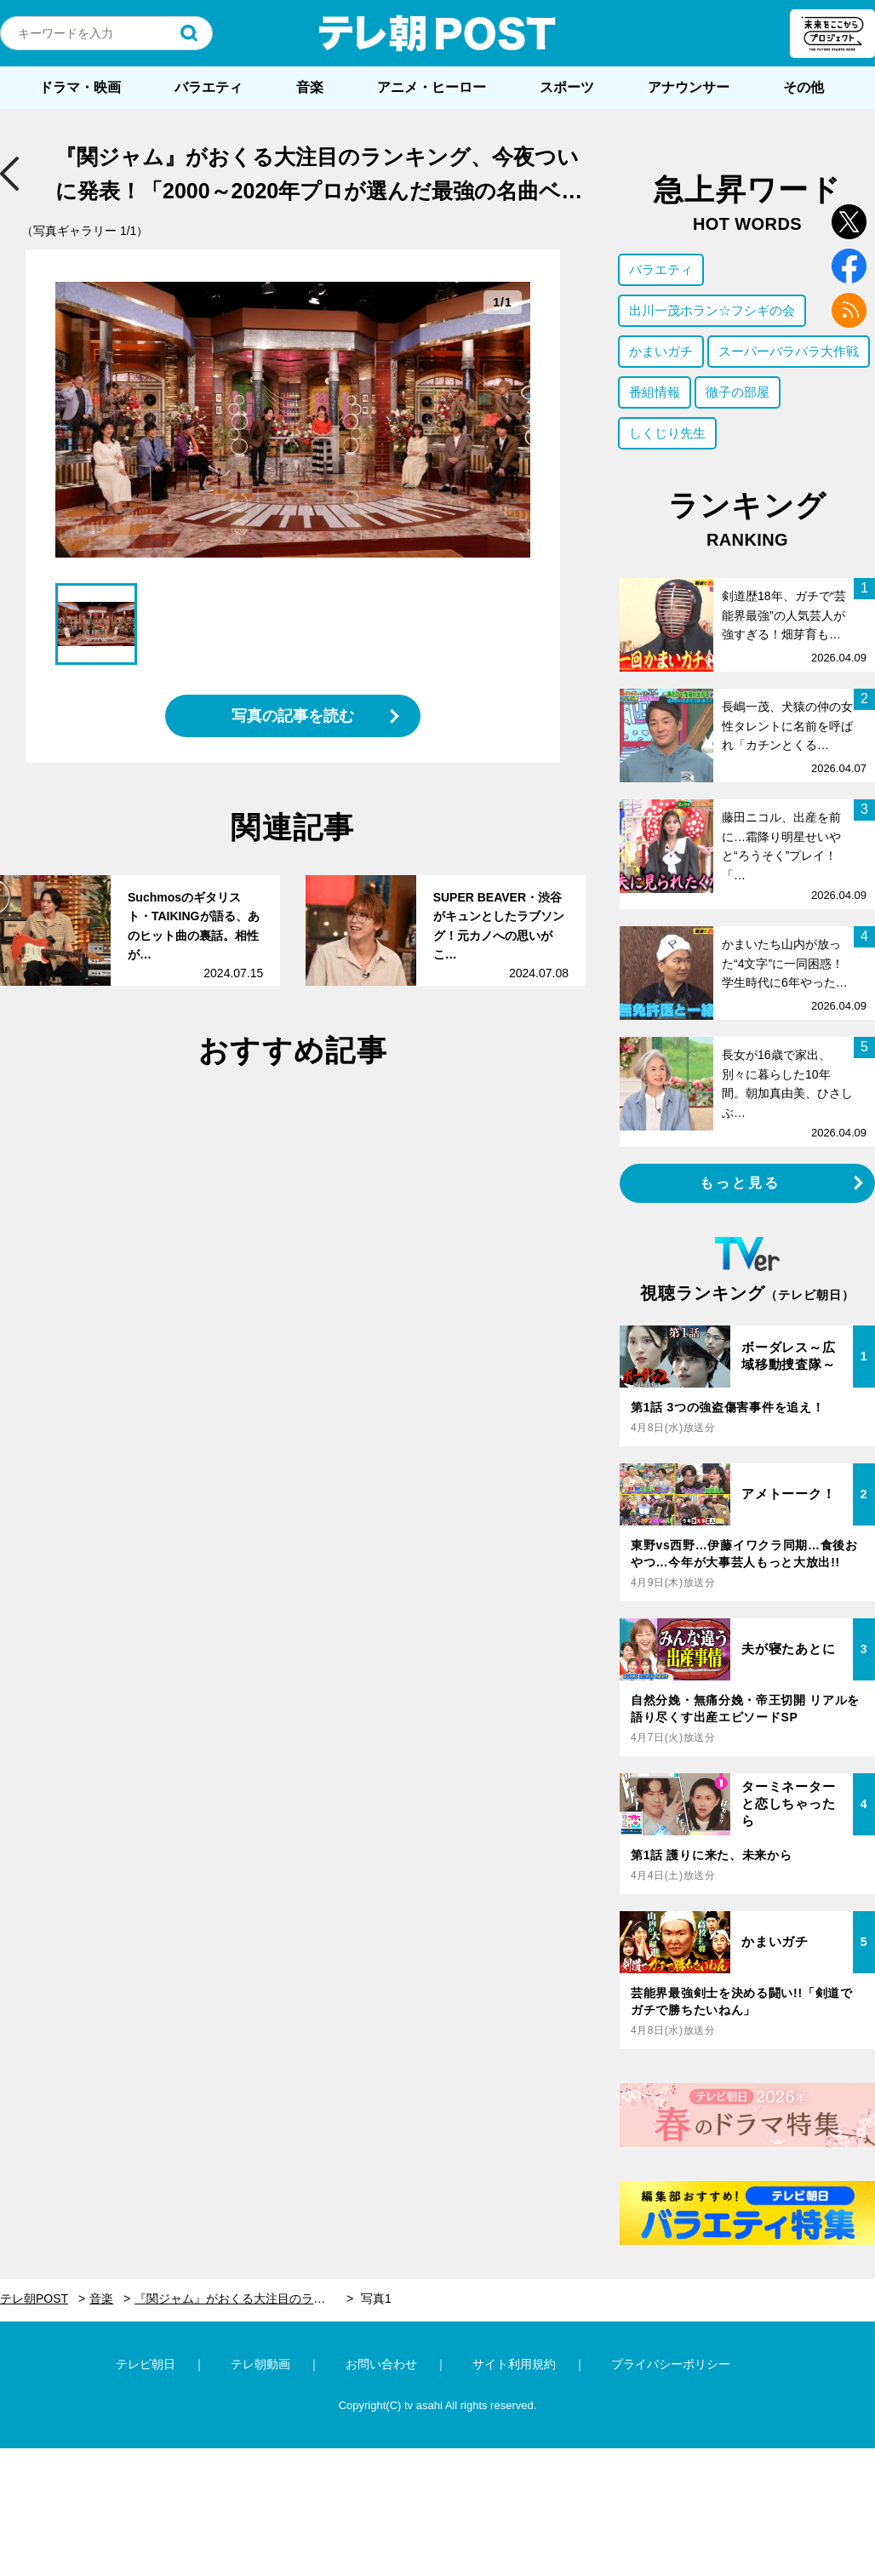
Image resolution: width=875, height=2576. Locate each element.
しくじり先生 (667, 433)
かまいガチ (661, 351)
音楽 (309, 87)
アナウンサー (688, 87)
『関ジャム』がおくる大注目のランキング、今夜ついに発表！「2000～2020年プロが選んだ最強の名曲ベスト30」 (243, 2298)
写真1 (376, 2298)
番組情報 (654, 392)
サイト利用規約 (514, 2364)
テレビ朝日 (145, 2364)
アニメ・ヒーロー (431, 87)
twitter (849, 221)
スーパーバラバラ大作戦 (788, 351)
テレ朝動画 (260, 2364)
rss (849, 310)
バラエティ (208, 87)
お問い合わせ (381, 2364)
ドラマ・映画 (80, 87)
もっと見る (740, 1183)
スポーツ (567, 87)
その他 (803, 87)
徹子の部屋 (737, 392)
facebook (849, 266)
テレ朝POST (437, 33)
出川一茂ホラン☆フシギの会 (712, 310)
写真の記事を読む (293, 715)
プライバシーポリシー (670, 2364)
